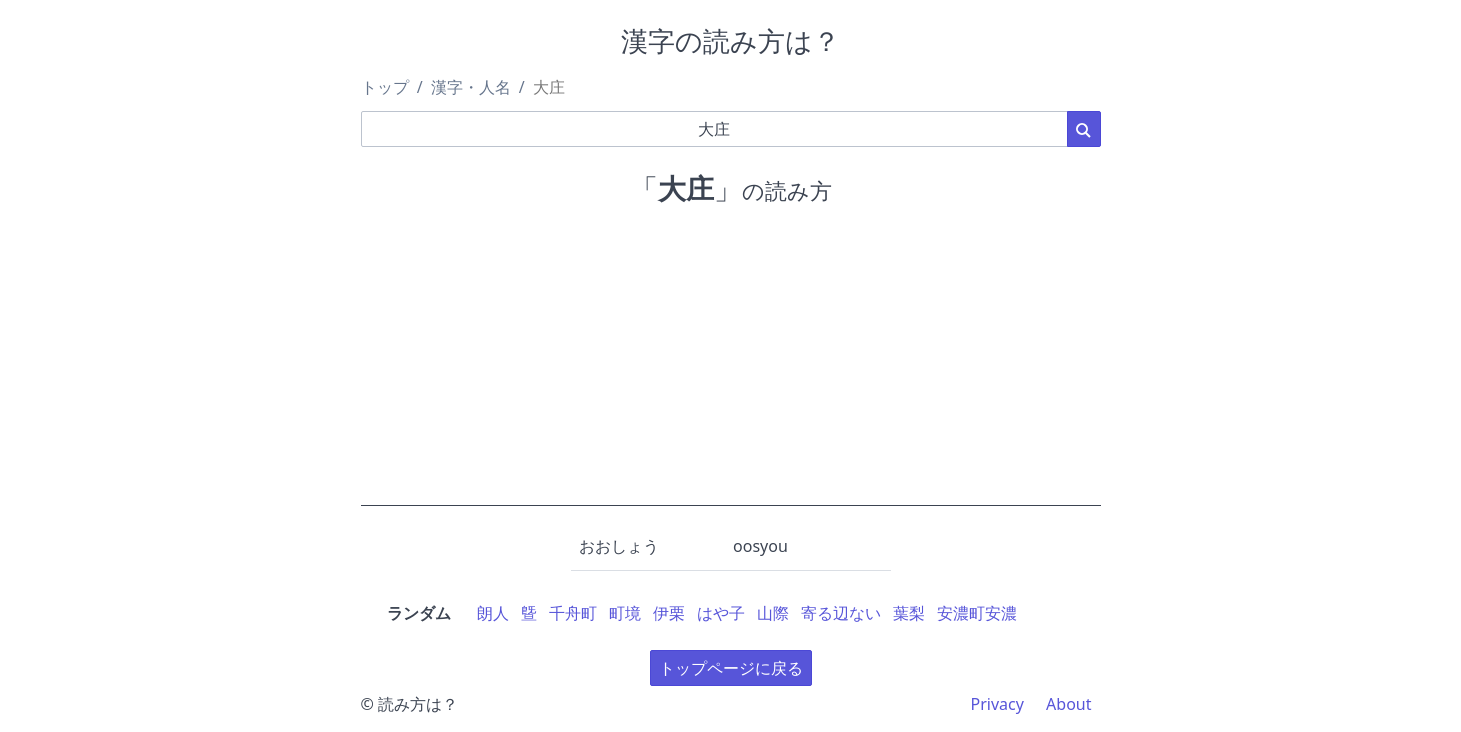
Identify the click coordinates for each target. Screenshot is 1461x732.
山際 (773, 613)
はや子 (721, 613)
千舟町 (573, 613)
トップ (385, 87)
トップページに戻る (731, 668)
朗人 (493, 613)
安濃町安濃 (977, 613)
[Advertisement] (731, 366)
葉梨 (909, 613)
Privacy (997, 704)
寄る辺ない (841, 613)
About (1068, 704)
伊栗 (669, 613)
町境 (625, 613)
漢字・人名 (471, 87)
